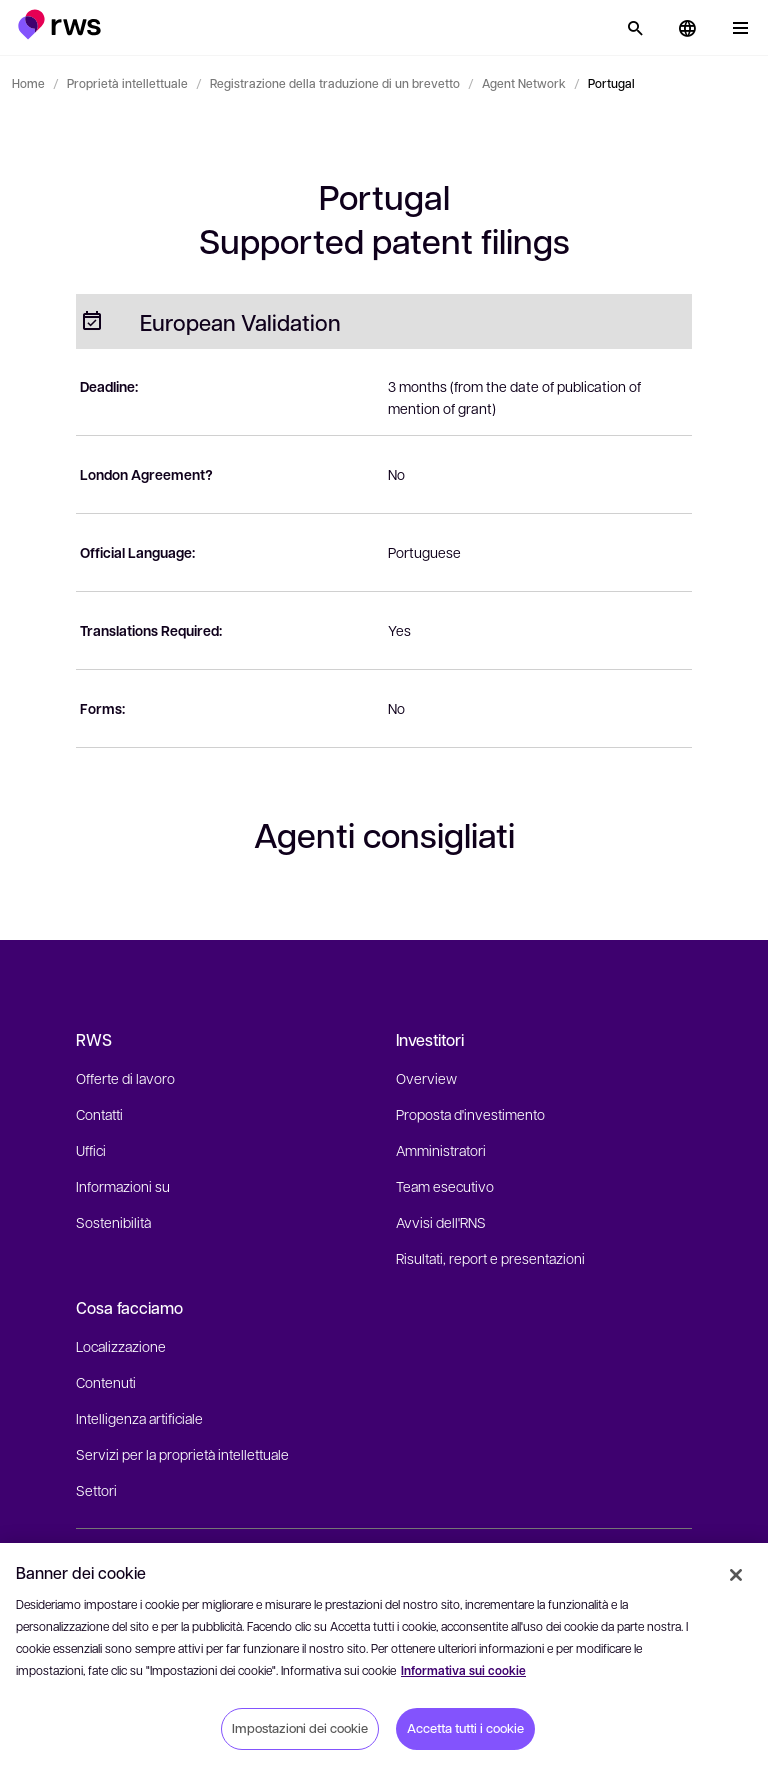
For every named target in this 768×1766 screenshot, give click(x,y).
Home (28, 83)
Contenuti (106, 1382)
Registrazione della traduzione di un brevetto (335, 83)
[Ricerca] (635, 28)
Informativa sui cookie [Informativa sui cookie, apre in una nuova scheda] (463, 1670)
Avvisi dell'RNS (441, 1222)
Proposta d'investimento (470, 1114)
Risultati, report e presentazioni (490, 1258)
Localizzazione (121, 1346)
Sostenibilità (113, 1222)
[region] (384, 1654)
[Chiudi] (736, 1575)
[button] (59, 24)
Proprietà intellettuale (127, 83)
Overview (426, 1078)
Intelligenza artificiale (139, 1418)
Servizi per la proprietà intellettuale (182, 1454)
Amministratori (441, 1150)
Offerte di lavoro (125, 1078)
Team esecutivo (445, 1186)
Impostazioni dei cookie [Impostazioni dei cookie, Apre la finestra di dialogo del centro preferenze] (300, 1728)
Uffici (91, 1150)
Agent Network (524, 83)
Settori (96, 1490)
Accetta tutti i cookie (465, 1728)
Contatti (99, 1114)
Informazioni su (123, 1186)
